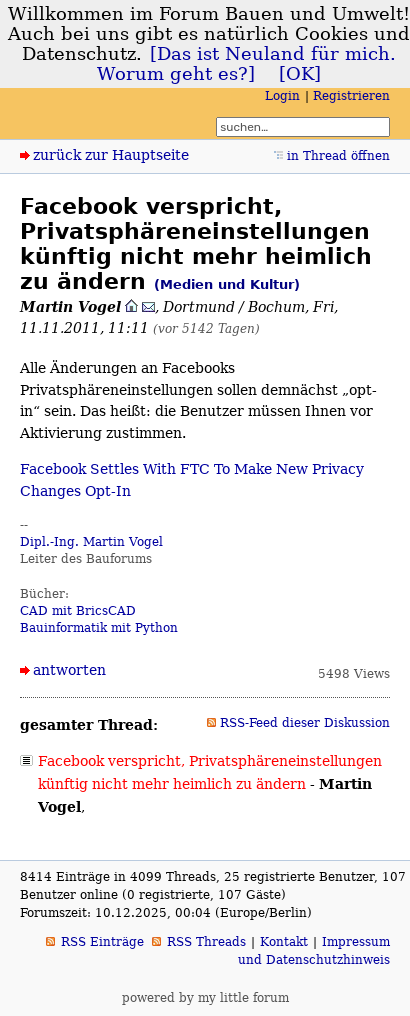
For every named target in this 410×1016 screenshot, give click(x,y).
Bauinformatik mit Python (99, 628)
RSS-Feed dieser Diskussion (305, 723)
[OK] (300, 74)
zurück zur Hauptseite (111, 155)
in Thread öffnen (338, 156)
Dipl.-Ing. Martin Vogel (91, 542)
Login (282, 96)
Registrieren (351, 96)
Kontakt (284, 942)
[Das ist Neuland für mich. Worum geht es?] (246, 64)
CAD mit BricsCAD (78, 611)
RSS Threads (206, 942)
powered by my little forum (205, 998)
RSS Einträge (102, 942)
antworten (69, 670)
